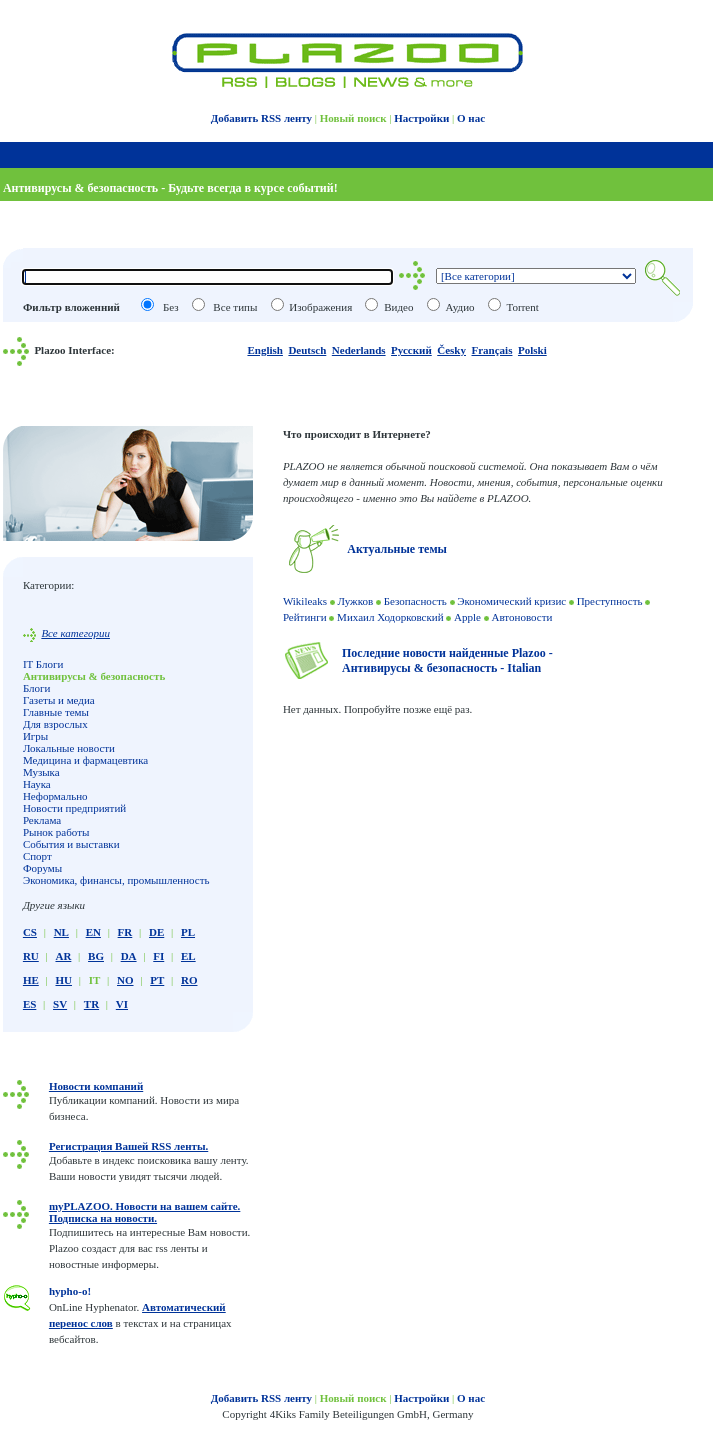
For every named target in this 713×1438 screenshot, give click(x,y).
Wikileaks (305, 601)
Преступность (610, 601)
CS (30, 932)
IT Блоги (43, 664)
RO (189, 980)
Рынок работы (56, 832)
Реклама (42, 820)
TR (91, 1004)
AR (63, 956)
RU (31, 956)
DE (156, 932)
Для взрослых (55, 724)
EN (93, 932)
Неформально (55, 796)
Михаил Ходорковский (390, 617)
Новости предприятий (74, 808)
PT (157, 980)
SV (60, 1004)
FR (125, 932)
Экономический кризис (511, 601)
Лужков (356, 601)
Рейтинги (305, 617)
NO (125, 980)
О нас (471, 118)
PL (188, 932)
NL (61, 932)
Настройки (421, 118)
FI (158, 956)
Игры (35, 736)
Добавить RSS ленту (261, 118)
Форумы (42, 868)
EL (188, 956)
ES (29, 1004)
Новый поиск (353, 118)
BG (96, 956)
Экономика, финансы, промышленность (116, 880)
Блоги (37, 688)
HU (63, 980)
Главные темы (56, 712)
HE (31, 980)
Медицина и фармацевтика (85, 760)
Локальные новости (69, 748)
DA (129, 956)
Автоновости (521, 617)
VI (122, 1004)
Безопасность (415, 601)
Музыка (41, 772)
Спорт (37, 856)
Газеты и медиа (59, 700)
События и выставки (71, 844)
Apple (467, 617)
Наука (37, 784)
